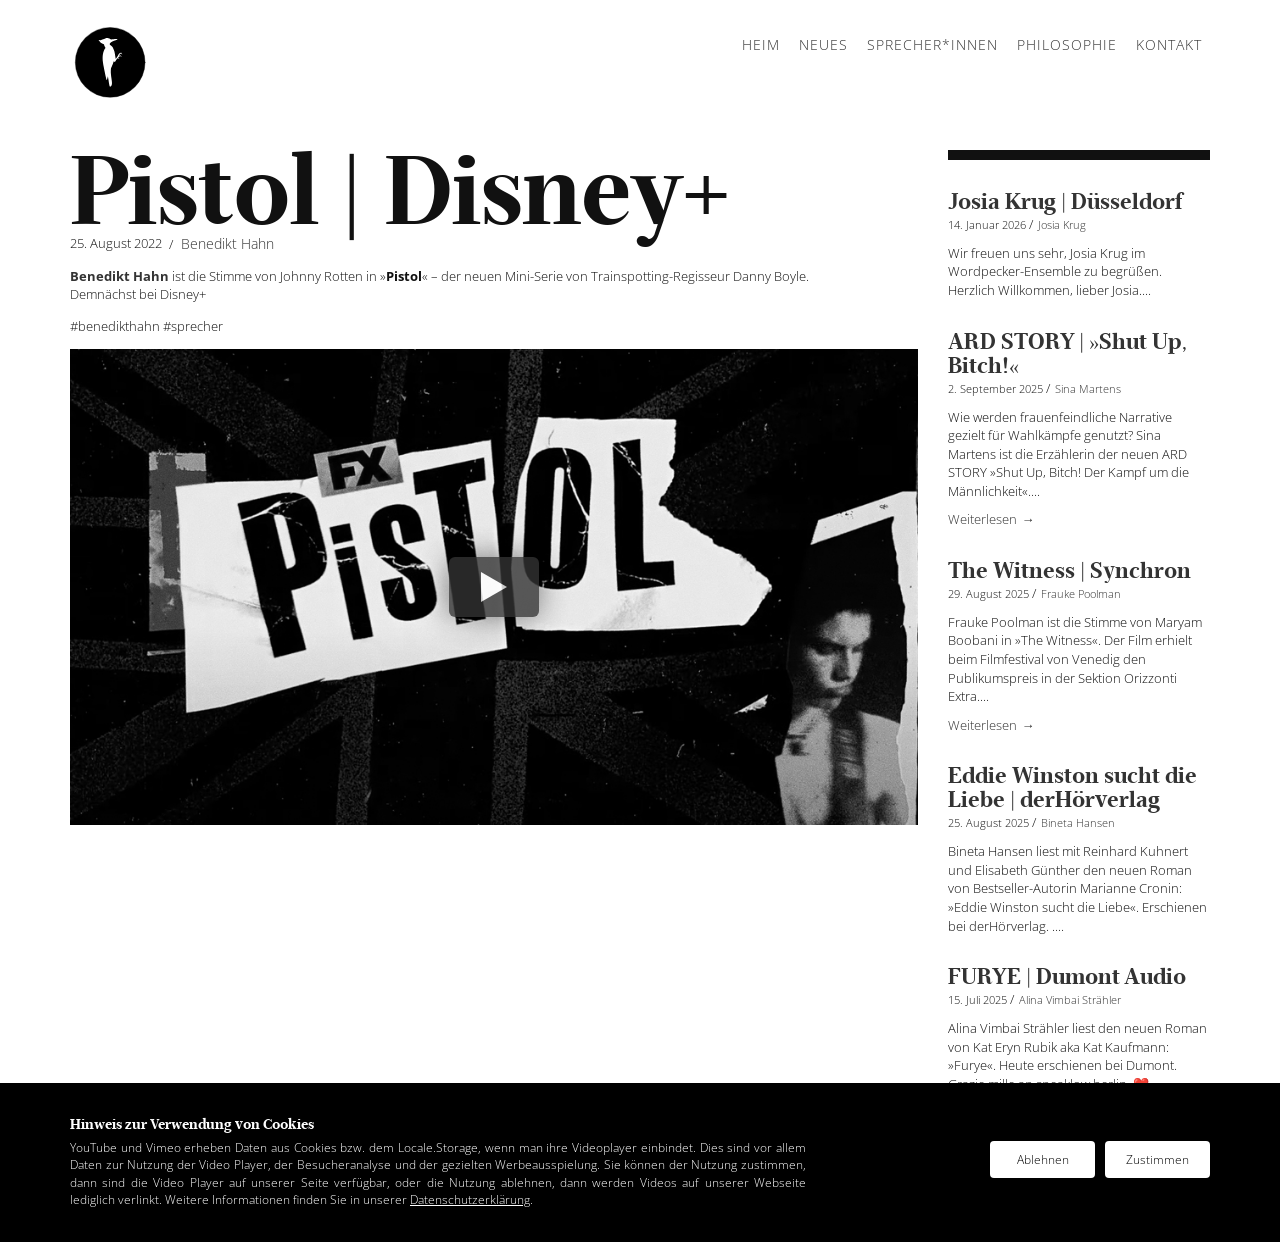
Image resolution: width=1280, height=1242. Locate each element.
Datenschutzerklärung (470, 1199)
